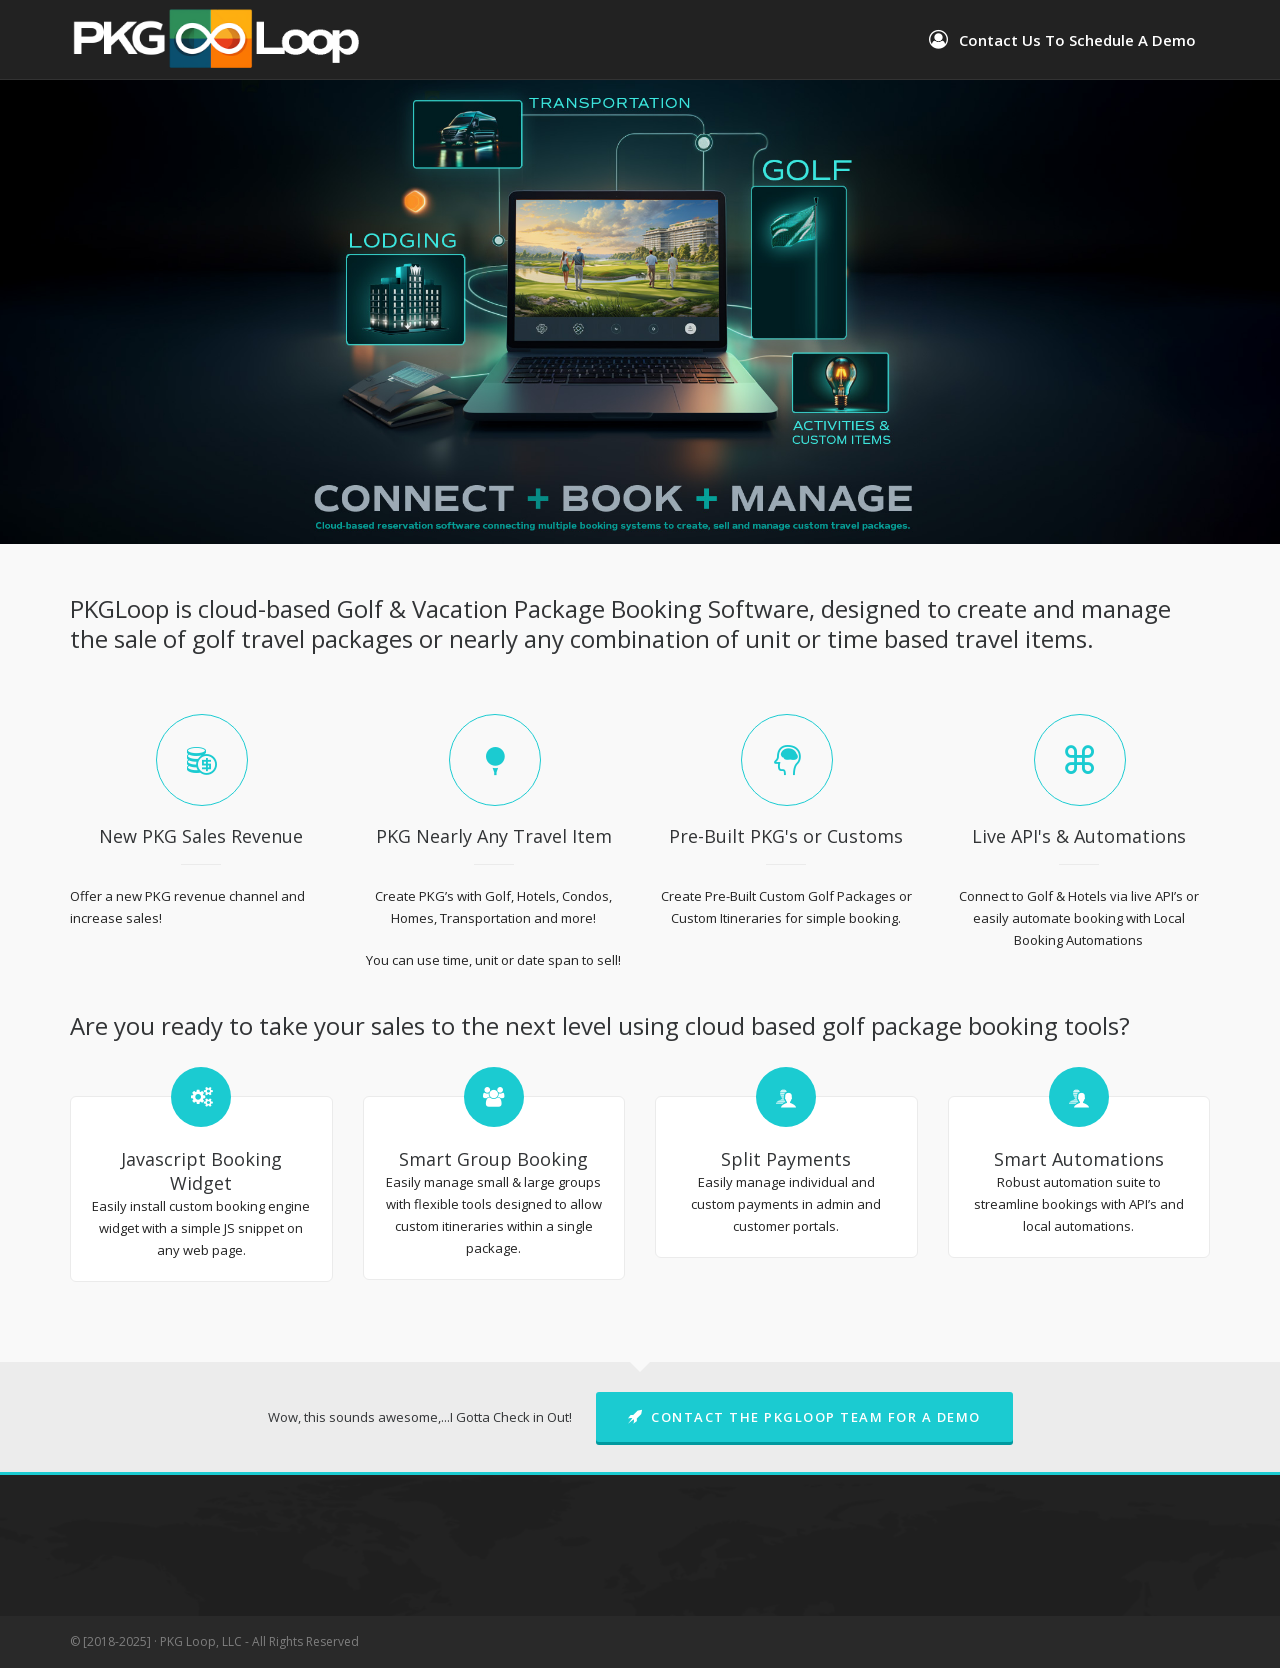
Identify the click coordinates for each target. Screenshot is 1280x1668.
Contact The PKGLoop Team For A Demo (804, 1417)
